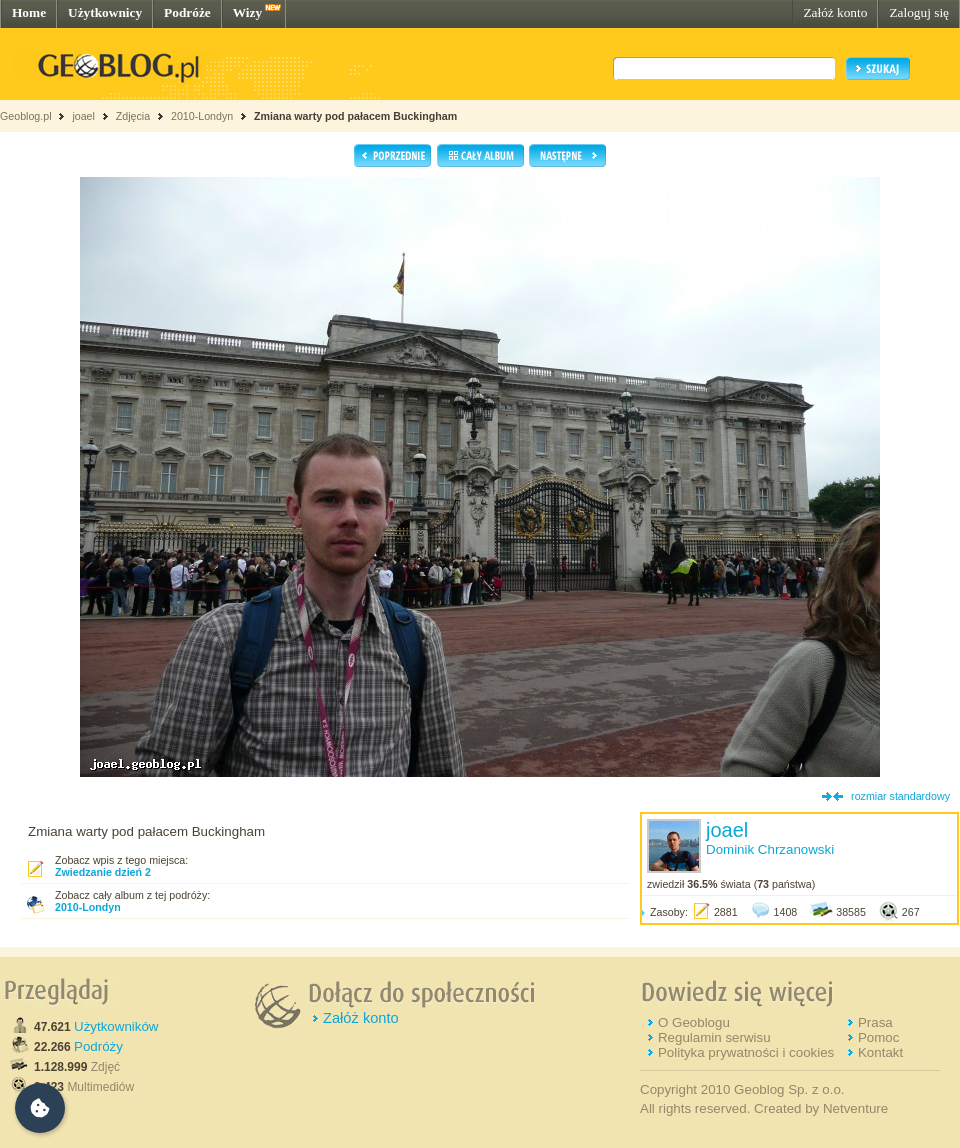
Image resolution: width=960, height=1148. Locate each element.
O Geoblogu (694, 1022)
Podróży (98, 1046)
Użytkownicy (105, 12)
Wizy (247, 12)
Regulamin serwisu (714, 1037)
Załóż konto (835, 12)
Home (29, 12)
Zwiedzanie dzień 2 (103, 872)
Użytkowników (116, 1026)
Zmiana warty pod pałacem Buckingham (355, 116)
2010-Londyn (202, 116)
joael (83, 116)
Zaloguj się (919, 12)
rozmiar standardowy (900, 796)
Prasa (875, 1022)
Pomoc (878, 1037)
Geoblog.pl (26, 116)
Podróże (187, 12)
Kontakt (880, 1052)
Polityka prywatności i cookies (746, 1052)
